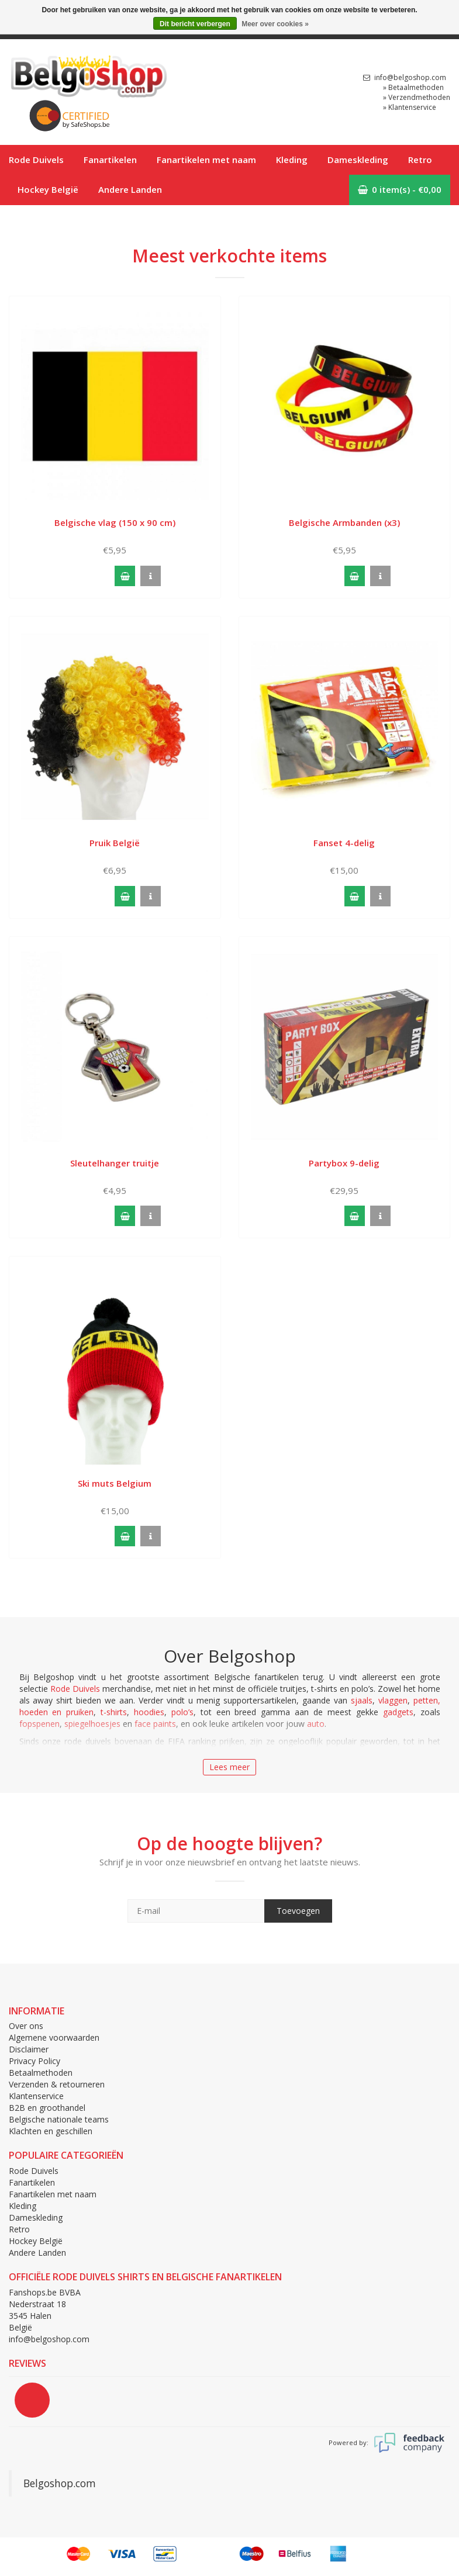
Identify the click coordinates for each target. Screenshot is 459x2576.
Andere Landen (130, 189)
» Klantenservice (409, 107)
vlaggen (393, 1700)
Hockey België (48, 189)
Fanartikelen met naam (206, 159)
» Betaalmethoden (413, 87)
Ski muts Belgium (114, 1483)
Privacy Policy (34, 2060)
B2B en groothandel (47, 2107)
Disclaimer (29, 2049)
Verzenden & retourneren (57, 2084)
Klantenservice (36, 2095)
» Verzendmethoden (416, 97)
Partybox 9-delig (344, 1163)
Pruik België (114, 843)
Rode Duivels (36, 159)
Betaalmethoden (41, 2072)
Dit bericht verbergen (195, 24)
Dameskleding (357, 159)
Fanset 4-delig (344, 843)
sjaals (361, 1700)
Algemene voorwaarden (54, 2037)
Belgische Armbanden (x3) (344, 522)
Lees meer (229, 1766)
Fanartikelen (110, 159)
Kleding (292, 159)
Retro (420, 159)
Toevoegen (298, 1910)
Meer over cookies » (275, 24)
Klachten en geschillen (50, 2131)
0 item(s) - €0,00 (399, 189)
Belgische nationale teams (59, 2119)
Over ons (26, 2025)
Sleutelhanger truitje (114, 1163)
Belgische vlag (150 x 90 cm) (114, 522)
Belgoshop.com (59, 2483)
